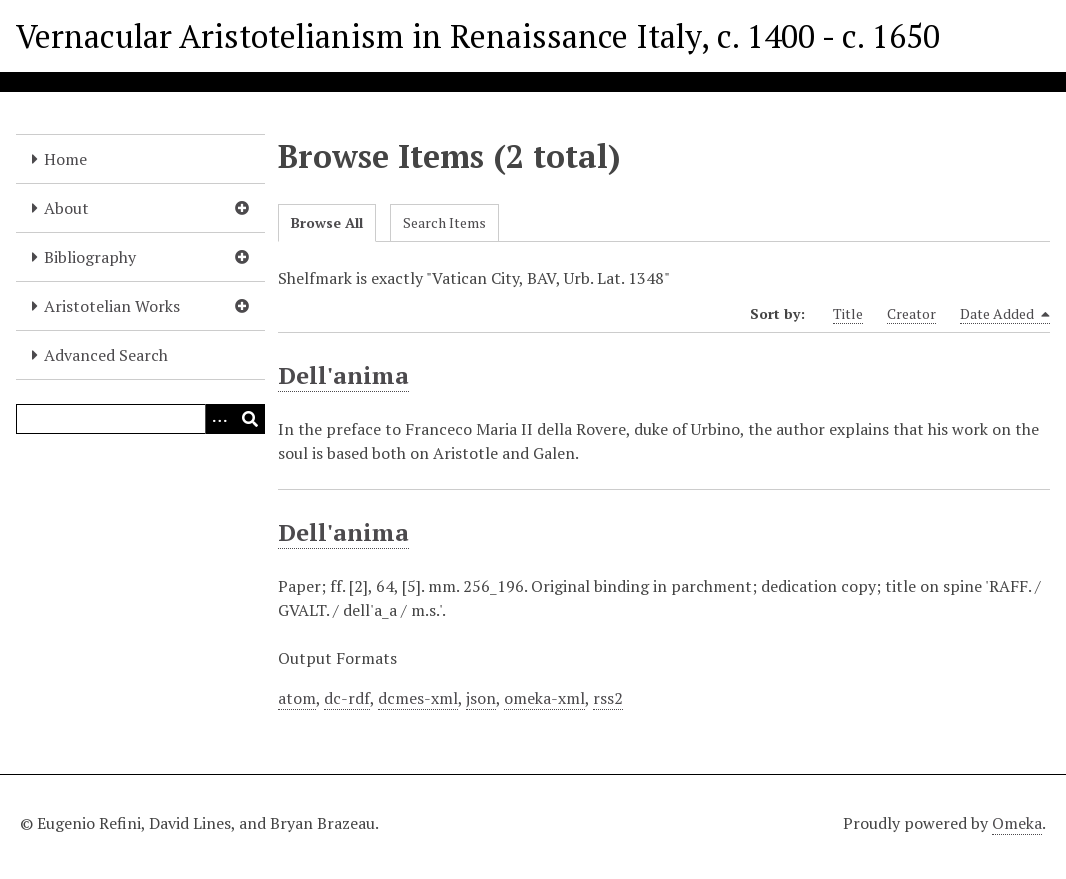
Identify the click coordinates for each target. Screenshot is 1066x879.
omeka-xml (544, 698)
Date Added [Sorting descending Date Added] (1005, 314)
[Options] (220, 419)
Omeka (1017, 823)
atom (297, 698)
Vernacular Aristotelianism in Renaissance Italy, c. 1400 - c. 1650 (478, 36)
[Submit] (250, 419)
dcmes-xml (418, 698)
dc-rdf (347, 698)
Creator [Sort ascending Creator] (911, 313)
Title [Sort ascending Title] (848, 313)
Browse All (327, 222)
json (481, 698)
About (66, 208)
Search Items (444, 222)
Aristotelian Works (112, 306)
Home (65, 159)
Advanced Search (106, 355)
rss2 (608, 698)
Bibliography (90, 257)
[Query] (140, 419)
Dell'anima (343, 375)
